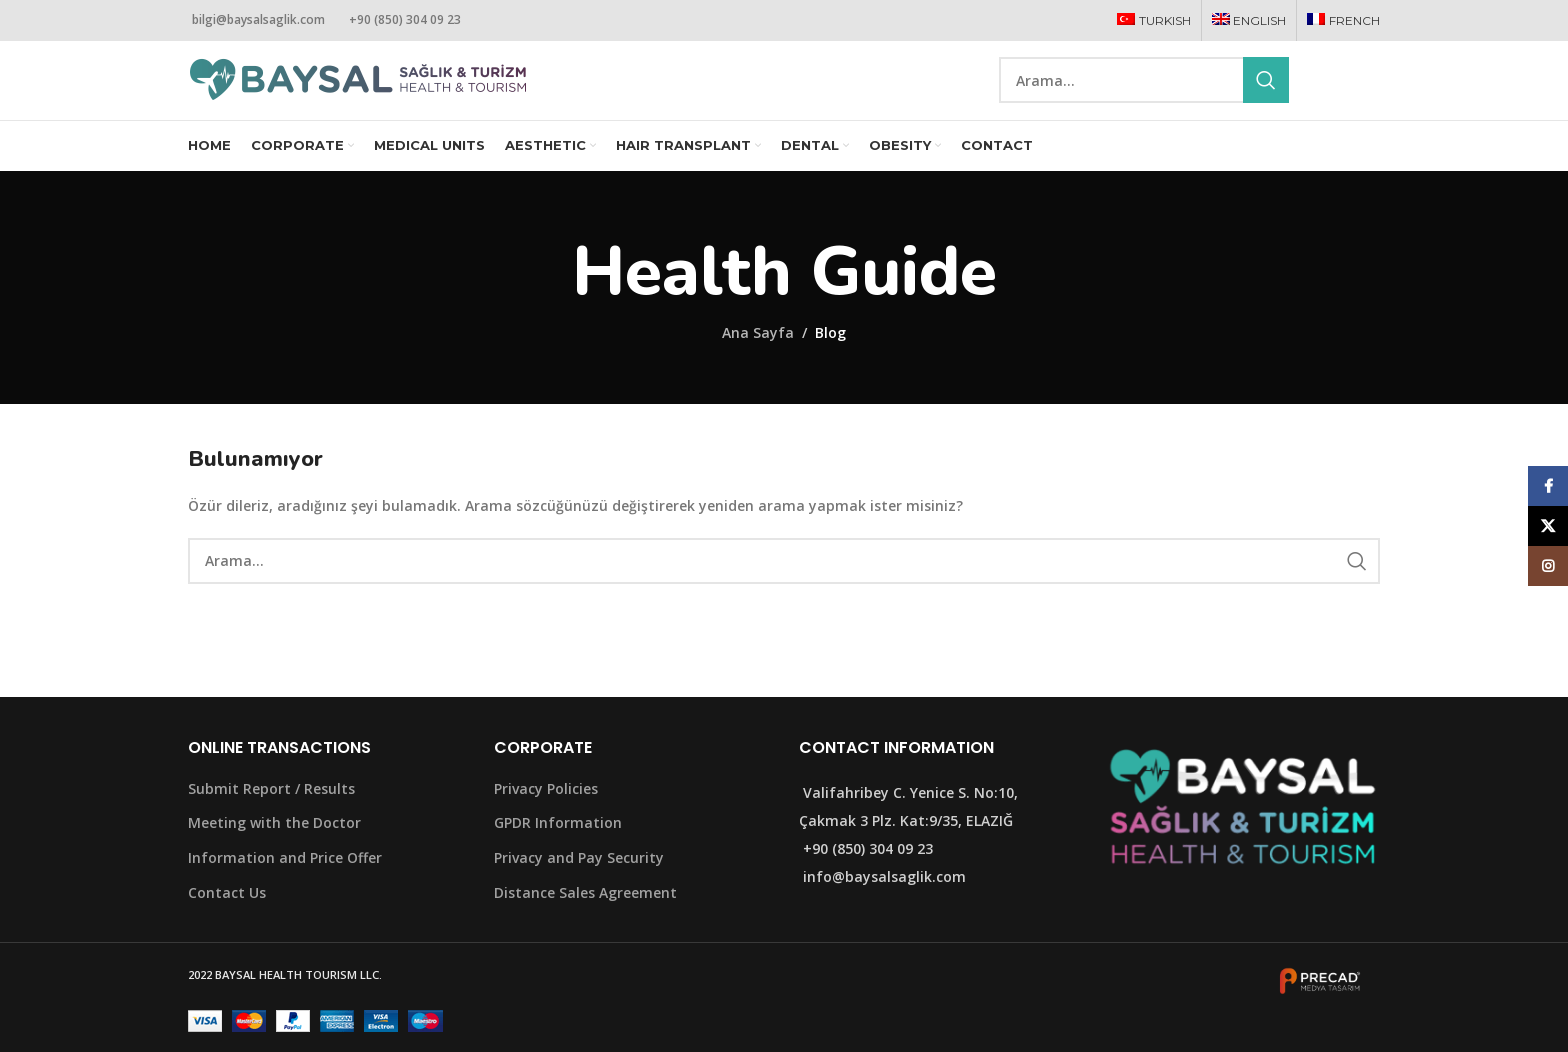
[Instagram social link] (1368, 94)
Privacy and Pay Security (579, 884)
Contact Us (227, 918)
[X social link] (1343, 94)
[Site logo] (358, 92)
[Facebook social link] (1319, 94)
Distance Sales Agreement (585, 918)
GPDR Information (558, 849)
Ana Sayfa (758, 359)
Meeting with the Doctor (274, 849)
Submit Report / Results (271, 814)
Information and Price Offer (285, 884)
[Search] (1144, 94)
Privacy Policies (546, 814)
